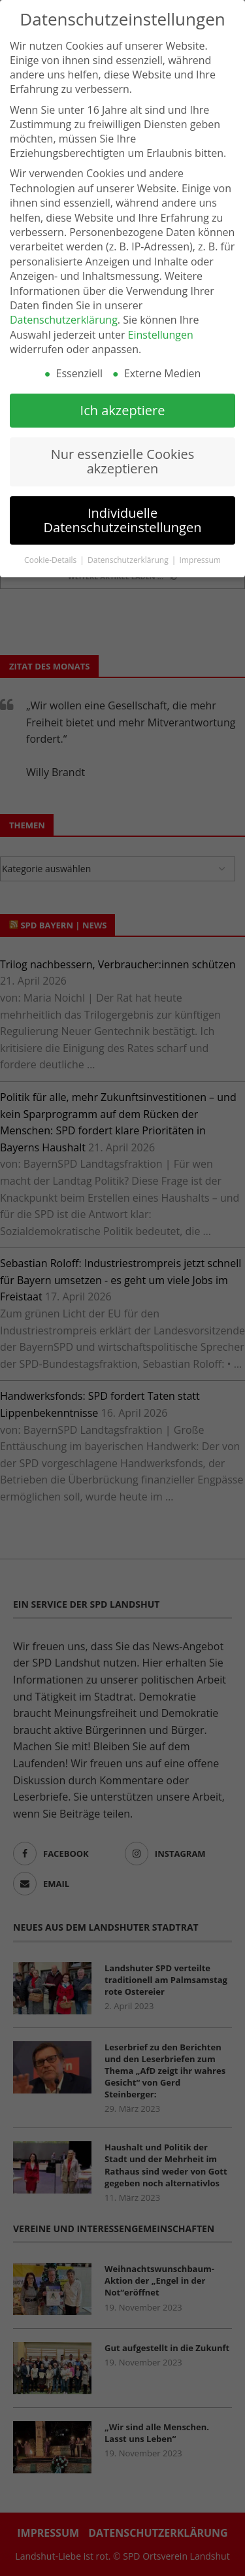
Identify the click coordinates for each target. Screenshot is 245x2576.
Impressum (200, 558)
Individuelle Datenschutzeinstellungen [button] (123, 519)
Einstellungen (160, 333)
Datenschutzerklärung (64, 318)
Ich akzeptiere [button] (122, 408)
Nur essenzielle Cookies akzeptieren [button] (123, 460)
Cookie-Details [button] (51, 558)
